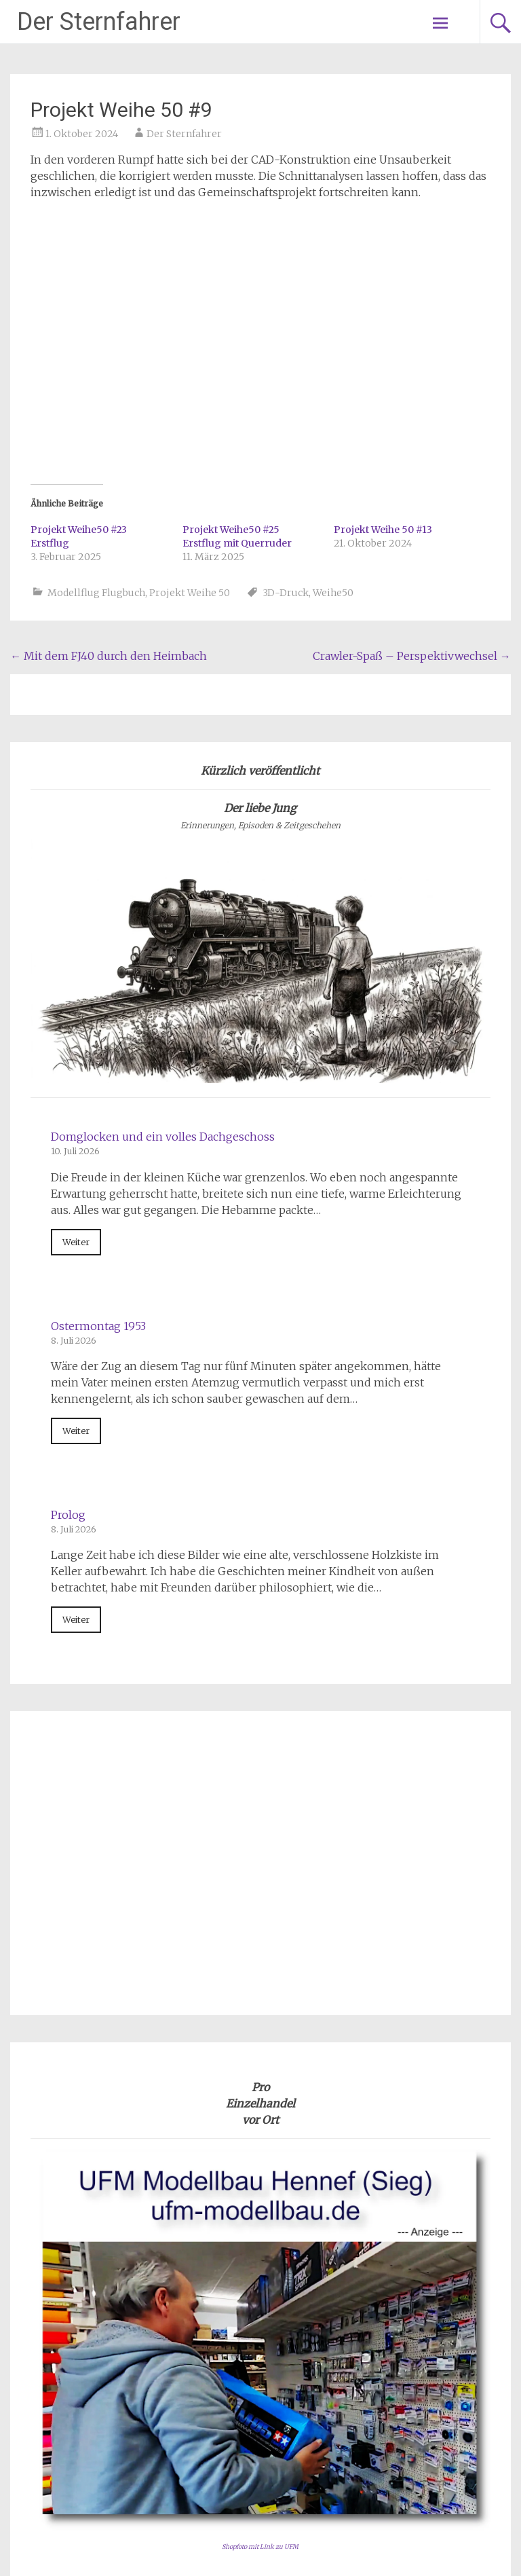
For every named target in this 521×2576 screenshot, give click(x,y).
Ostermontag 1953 (98, 1079)
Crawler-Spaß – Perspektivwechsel (412, 409)
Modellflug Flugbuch (96, 346)
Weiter (76, 995)
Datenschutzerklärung (431, 2426)
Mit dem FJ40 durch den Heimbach (108, 409)
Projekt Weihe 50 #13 (383, 283)
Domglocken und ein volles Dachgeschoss (163, 890)
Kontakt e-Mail (450, 2442)
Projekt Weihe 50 (189, 346)
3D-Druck (286, 346)
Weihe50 (333, 346)
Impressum (460, 2409)
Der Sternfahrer (98, 21)
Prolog (68, 1268)
